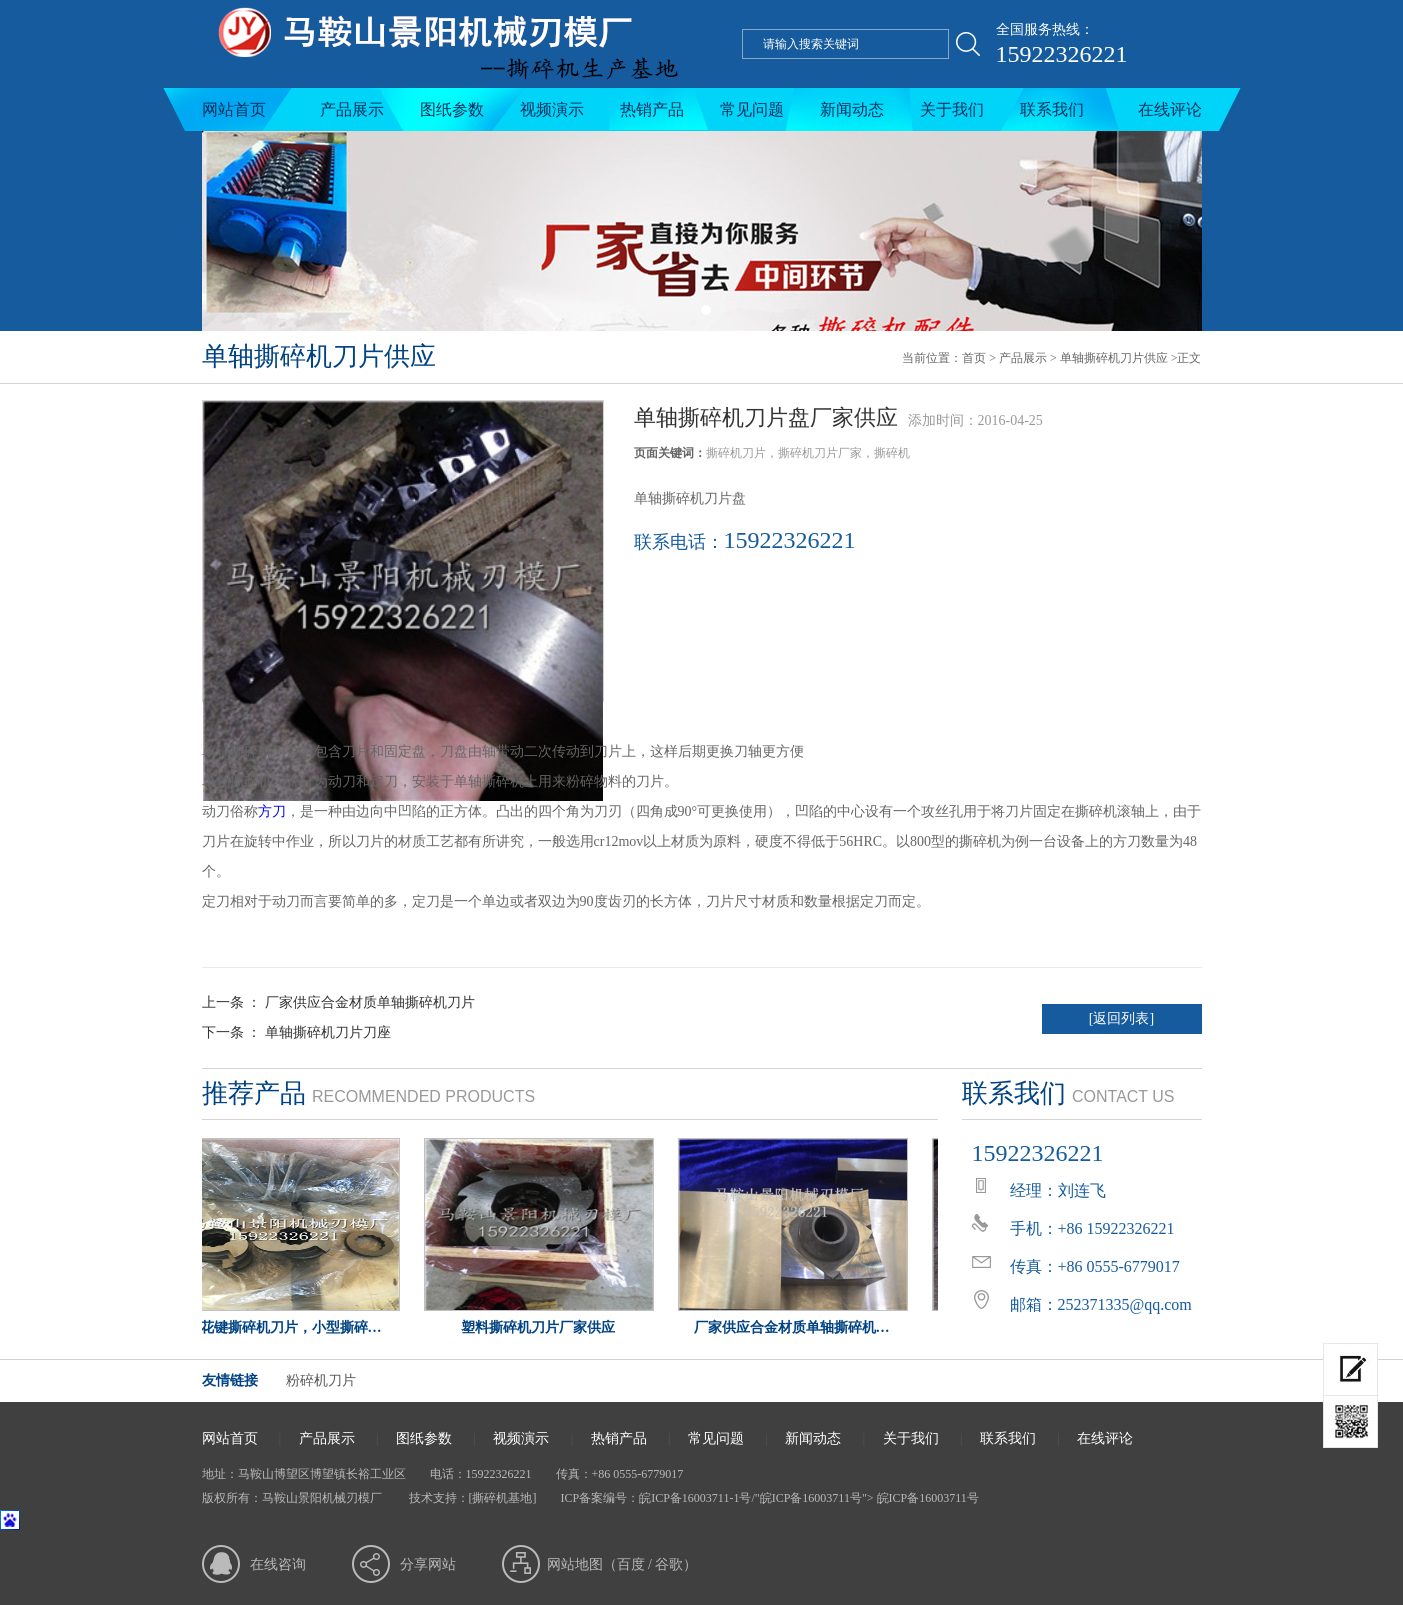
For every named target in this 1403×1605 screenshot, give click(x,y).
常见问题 (752, 109)
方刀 (272, 811)
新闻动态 (852, 109)
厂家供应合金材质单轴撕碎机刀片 (370, 1002)
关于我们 (952, 109)
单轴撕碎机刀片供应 (1114, 358)
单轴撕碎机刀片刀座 (328, 1032)
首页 (974, 358)
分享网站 (428, 1564)
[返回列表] (1121, 1018)
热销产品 (652, 109)
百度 (631, 1564)
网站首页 (234, 109)
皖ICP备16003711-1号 (695, 1498)
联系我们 (1052, 109)
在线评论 (1170, 109)
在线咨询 (278, 1564)
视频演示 (552, 109)
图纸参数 (452, 109)
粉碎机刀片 (321, 1380)
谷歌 (669, 1564)
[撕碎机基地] (503, 1498)
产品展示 (352, 109)
